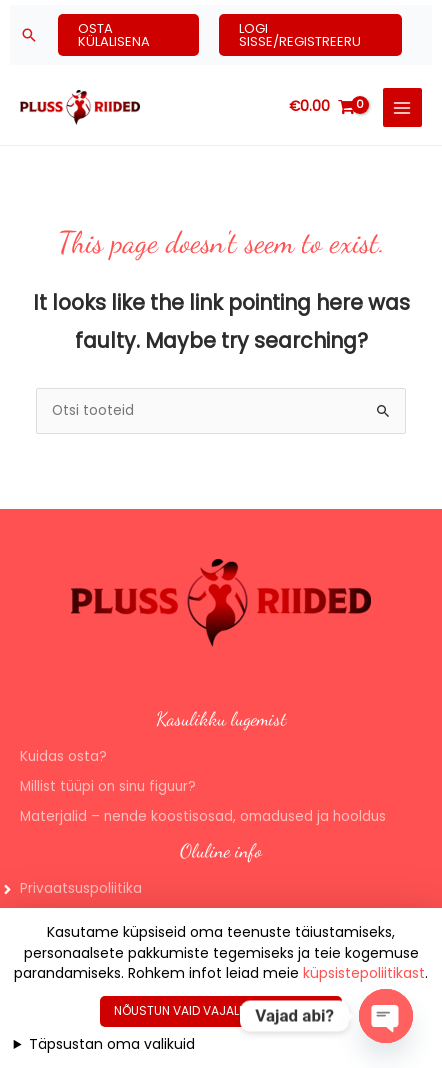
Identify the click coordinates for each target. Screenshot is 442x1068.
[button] (29, 35)
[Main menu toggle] (402, 107)
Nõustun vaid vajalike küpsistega (221, 1010)
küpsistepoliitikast (364, 973)
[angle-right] (71, 889)
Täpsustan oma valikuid (112, 1044)
